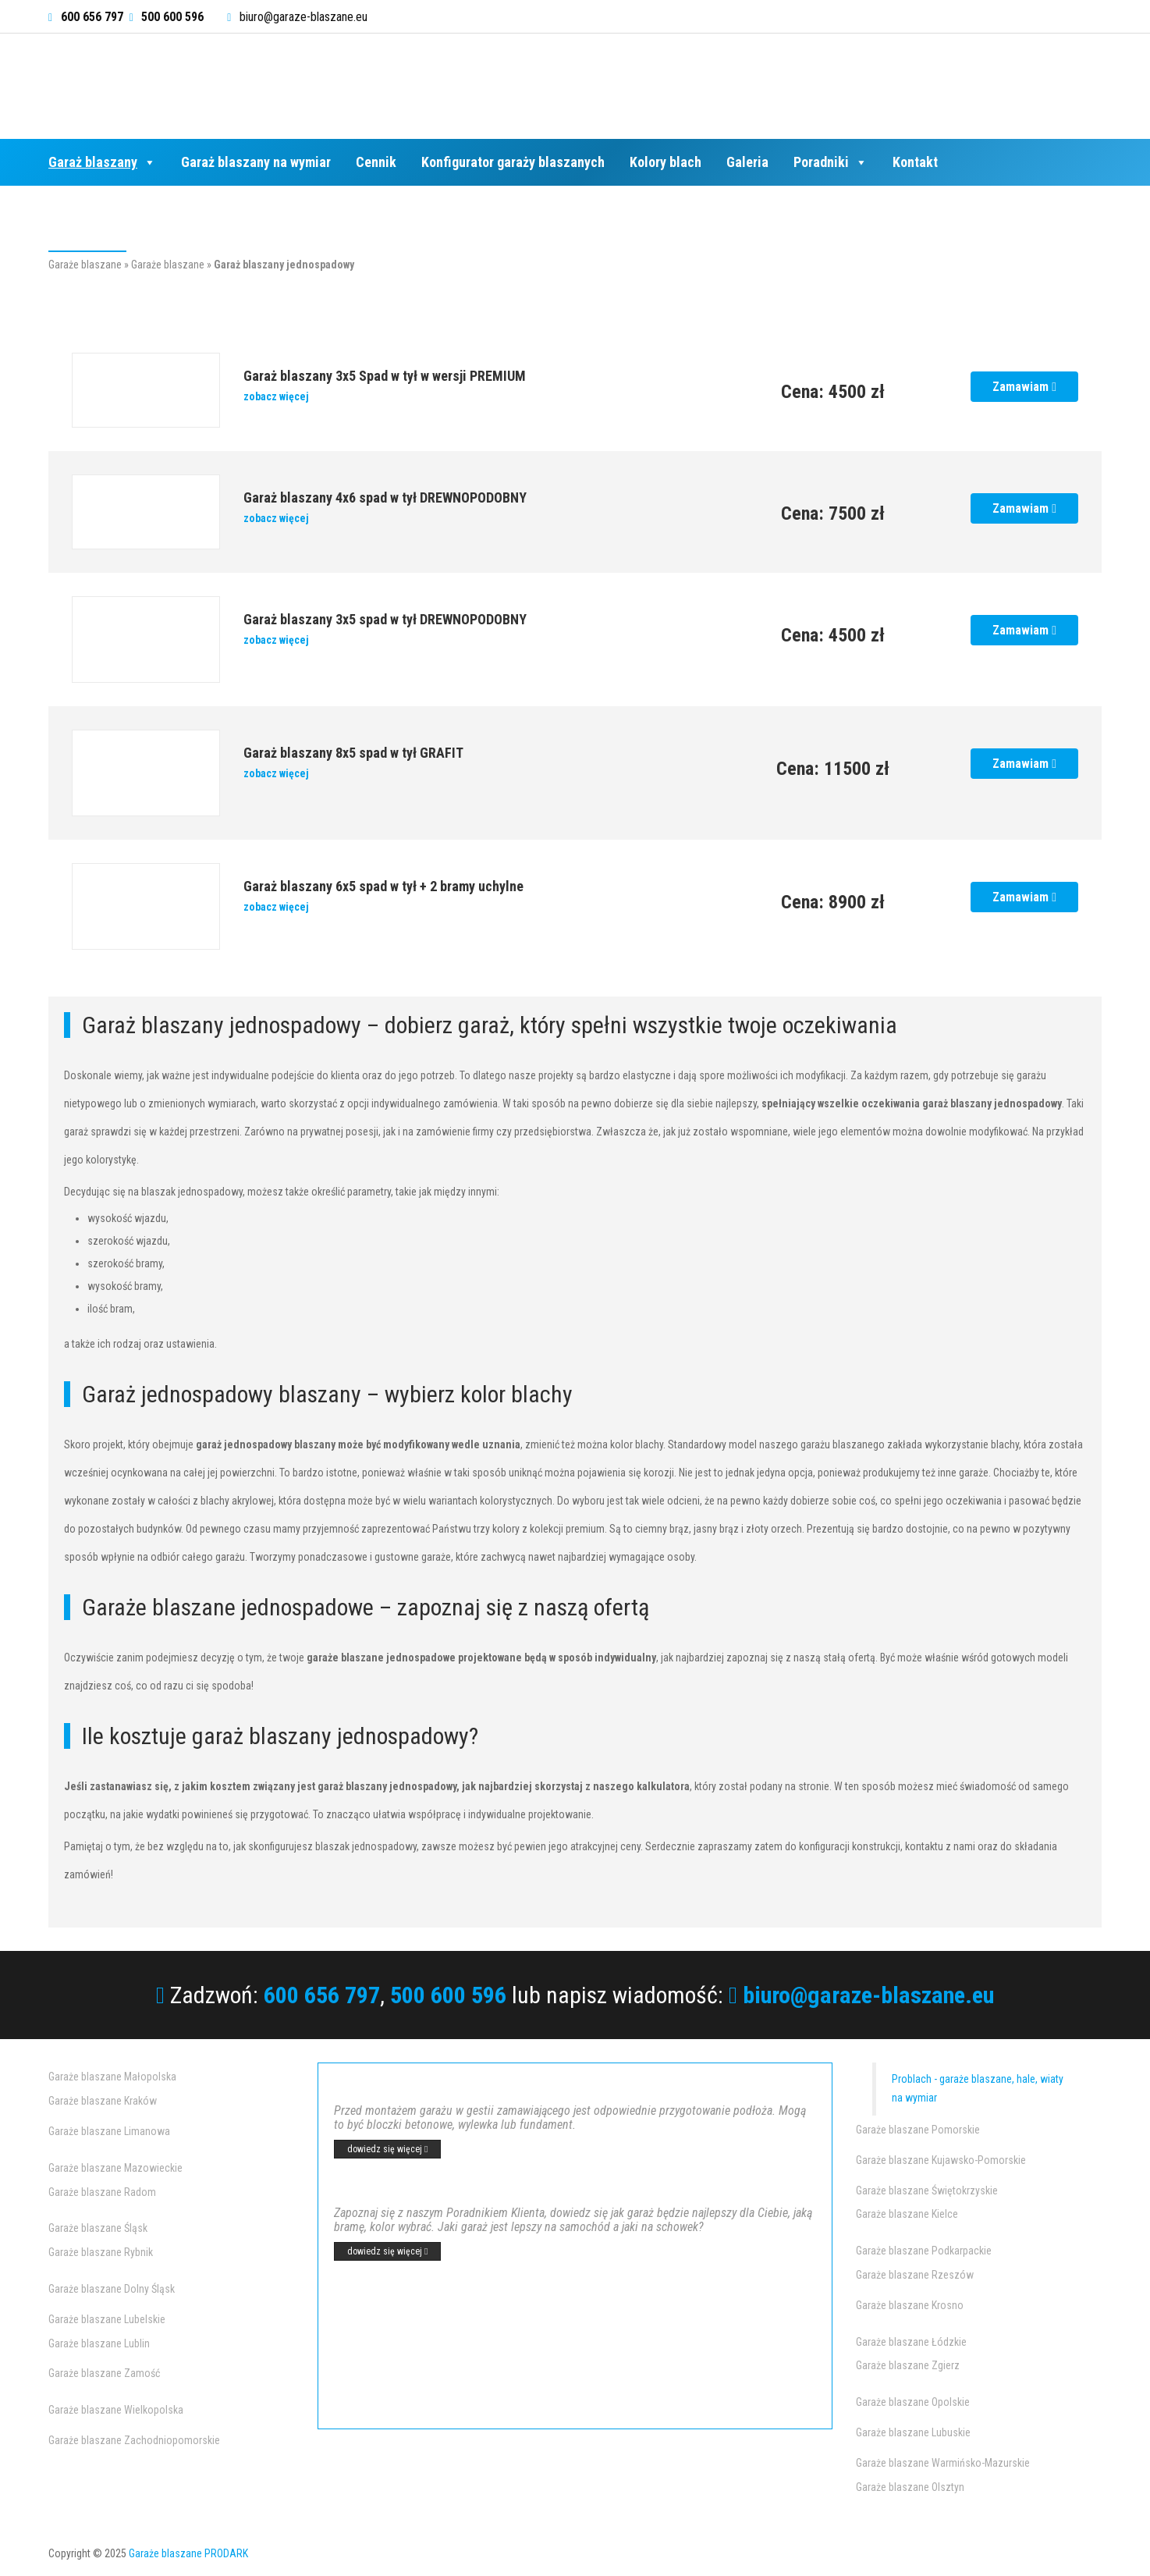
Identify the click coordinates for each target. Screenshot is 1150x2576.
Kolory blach (665, 162)
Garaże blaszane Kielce (907, 2214)
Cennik (376, 162)
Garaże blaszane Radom (102, 2192)
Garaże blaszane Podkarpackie (924, 2250)
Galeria (747, 162)
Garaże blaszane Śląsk (97, 2228)
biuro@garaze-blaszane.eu (303, 16)
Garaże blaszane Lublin (99, 2343)
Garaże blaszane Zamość (104, 2373)
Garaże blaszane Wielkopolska (115, 2410)
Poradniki (830, 162)
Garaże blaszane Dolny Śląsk (111, 2289)
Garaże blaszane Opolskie (913, 2402)
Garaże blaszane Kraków (102, 2101)
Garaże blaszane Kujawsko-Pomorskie (941, 2160)
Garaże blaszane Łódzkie (911, 2342)
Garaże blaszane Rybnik (100, 2252)
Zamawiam (1024, 386)
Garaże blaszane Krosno (910, 2305)
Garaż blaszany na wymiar (256, 162)
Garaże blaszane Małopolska (112, 2076)
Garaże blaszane (85, 264)
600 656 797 (322, 1995)
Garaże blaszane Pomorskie (918, 2129)
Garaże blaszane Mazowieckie (115, 2168)
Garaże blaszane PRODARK (188, 2553)
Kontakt (915, 162)
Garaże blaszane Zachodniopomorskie (134, 2440)
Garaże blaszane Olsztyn (910, 2487)
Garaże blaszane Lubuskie (913, 2432)
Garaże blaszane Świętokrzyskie (927, 2190)
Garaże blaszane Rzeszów (915, 2275)
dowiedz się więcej (387, 2149)
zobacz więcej (276, 396)
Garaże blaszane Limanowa (109, 2131)
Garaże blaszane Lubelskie (106, 2319)
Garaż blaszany (102, 162)
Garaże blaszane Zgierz (908, 2365)
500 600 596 (448, 1995)
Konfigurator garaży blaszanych (513, 162)
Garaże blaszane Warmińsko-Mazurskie (943, 2463)
